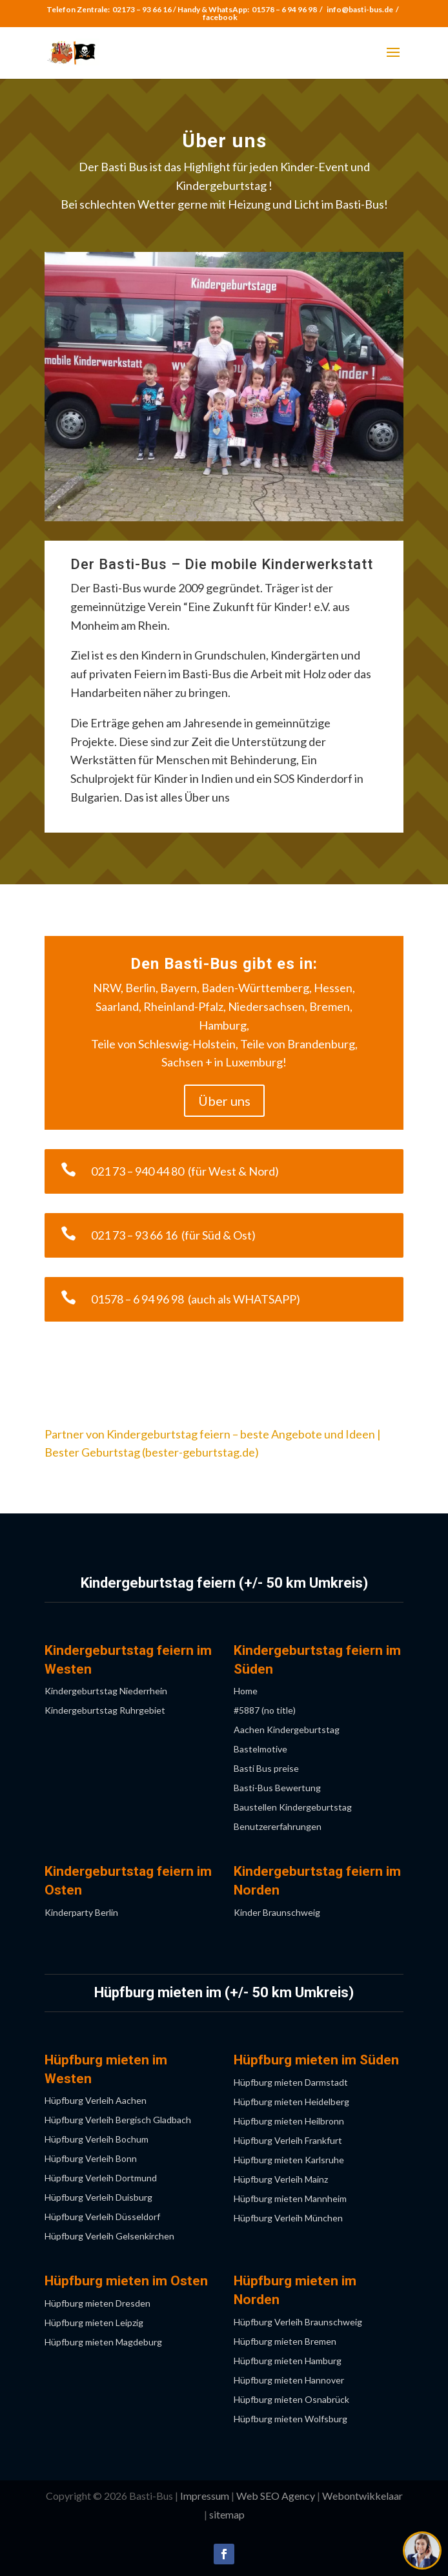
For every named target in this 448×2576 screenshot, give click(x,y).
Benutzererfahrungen (277, 1827)
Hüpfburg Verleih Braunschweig (298, 2322)
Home (246, 1691)
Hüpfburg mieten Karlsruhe (289, 2160)
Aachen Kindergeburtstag (287, 1730)
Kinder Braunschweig (277, 1913)
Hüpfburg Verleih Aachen (96, 2101)
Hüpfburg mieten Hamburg (287, 2361)
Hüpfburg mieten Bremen (285, 2342)
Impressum (204, 2495)
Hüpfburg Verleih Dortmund (101, 2178)
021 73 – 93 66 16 (136, 1235)
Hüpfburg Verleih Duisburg (98, 2198)
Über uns (224, 1100)
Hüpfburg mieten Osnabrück (291, 2400)
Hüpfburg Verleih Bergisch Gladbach (118, 2120)
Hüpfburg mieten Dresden (97, 2304)
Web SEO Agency (275, 2495)
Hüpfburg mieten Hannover (289, 2380)
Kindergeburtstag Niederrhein (106, 1691)
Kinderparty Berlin (81, 1913)
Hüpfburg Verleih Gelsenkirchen (109, 2236)
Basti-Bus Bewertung (277, 1788)
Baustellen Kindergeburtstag (293, 1808)
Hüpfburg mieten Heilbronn (289, 2121)
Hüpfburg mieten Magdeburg (103, 2342)
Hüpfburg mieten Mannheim (290, 2199)
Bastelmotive (260, 1749)
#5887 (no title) (265, 1711)
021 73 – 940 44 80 (139, 1171)
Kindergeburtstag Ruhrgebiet (105, 1711)
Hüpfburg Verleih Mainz (281, 2180)
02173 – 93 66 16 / (145, 9)
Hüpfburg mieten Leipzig (94, 2323)
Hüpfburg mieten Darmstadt (291, 2083)
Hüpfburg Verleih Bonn (91, 2159)
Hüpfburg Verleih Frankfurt (288, 2141)
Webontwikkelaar (362, 2495)
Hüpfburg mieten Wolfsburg (290, 2419)
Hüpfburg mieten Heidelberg (291, 2102)
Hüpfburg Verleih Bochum (96, 2140)
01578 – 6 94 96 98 (284, 9)
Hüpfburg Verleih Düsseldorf (102, 2217)
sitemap (227, 2514)
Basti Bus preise (266, 1769)
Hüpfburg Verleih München (288, 2218)
